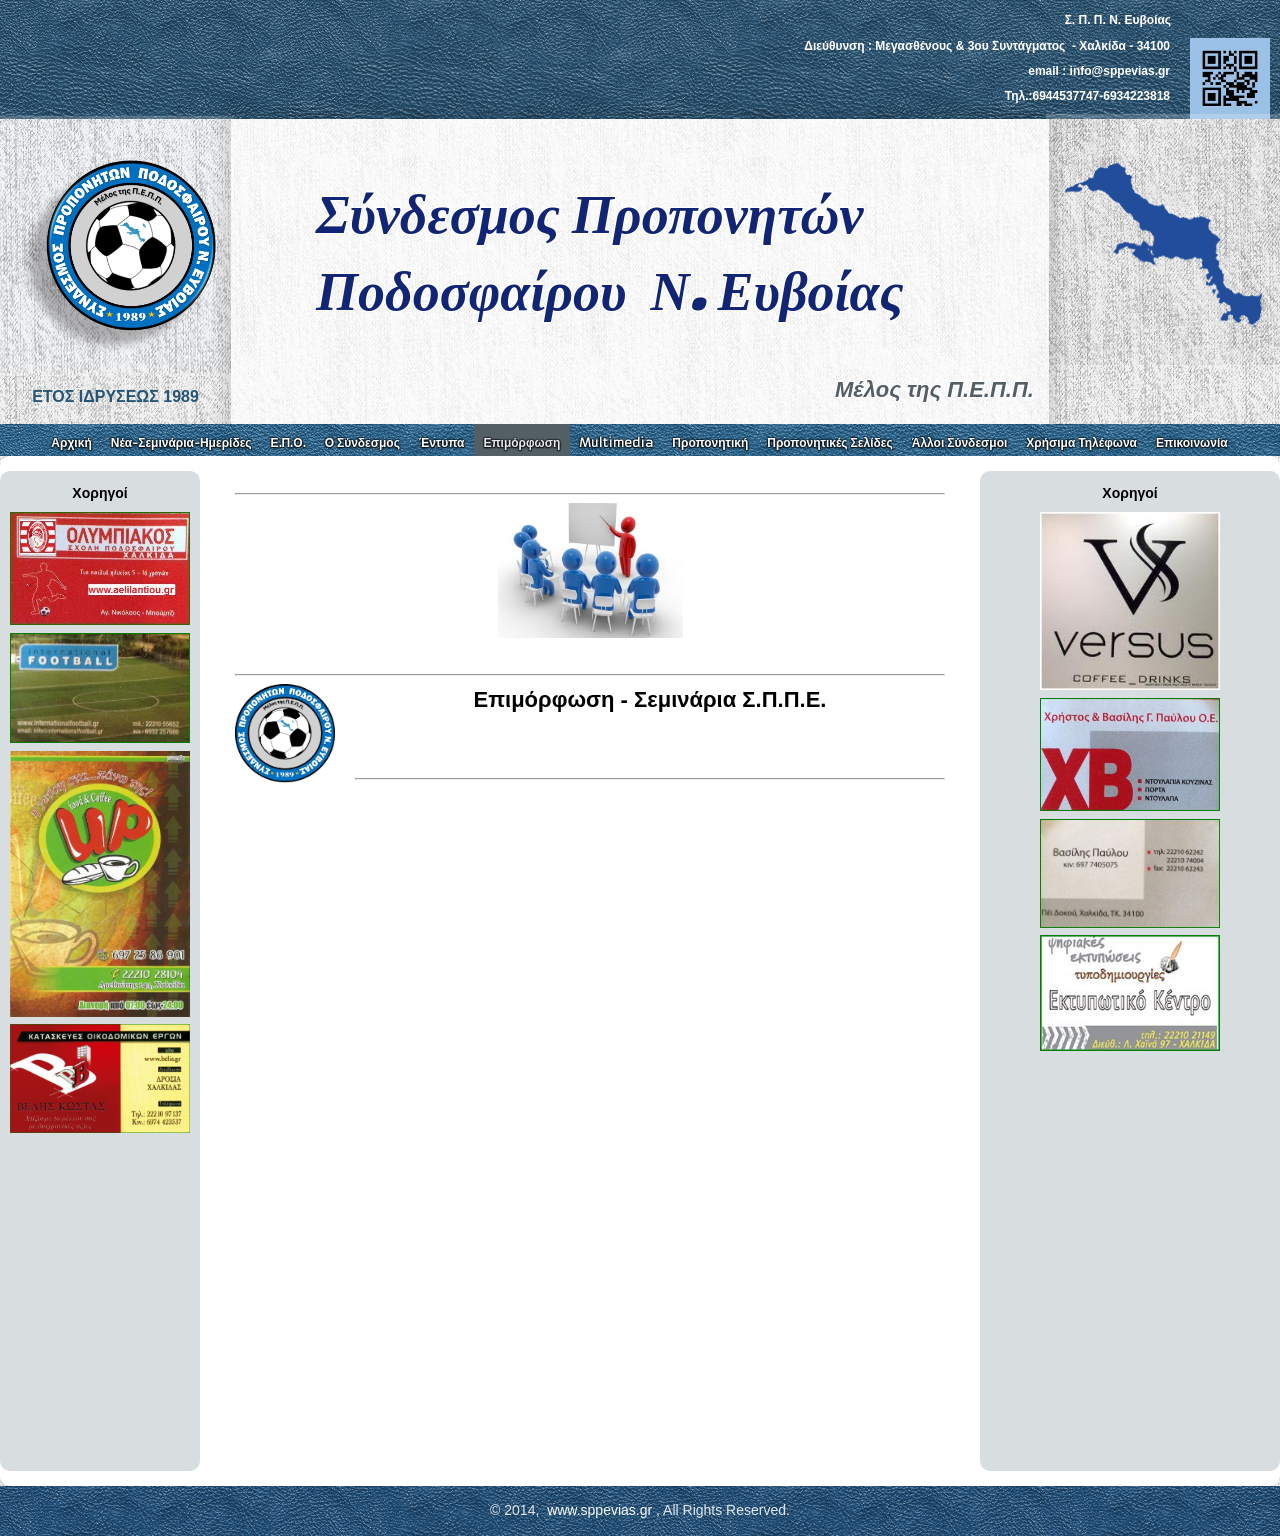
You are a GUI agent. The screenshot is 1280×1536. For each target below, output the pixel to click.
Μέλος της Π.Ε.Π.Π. (934, 389)
